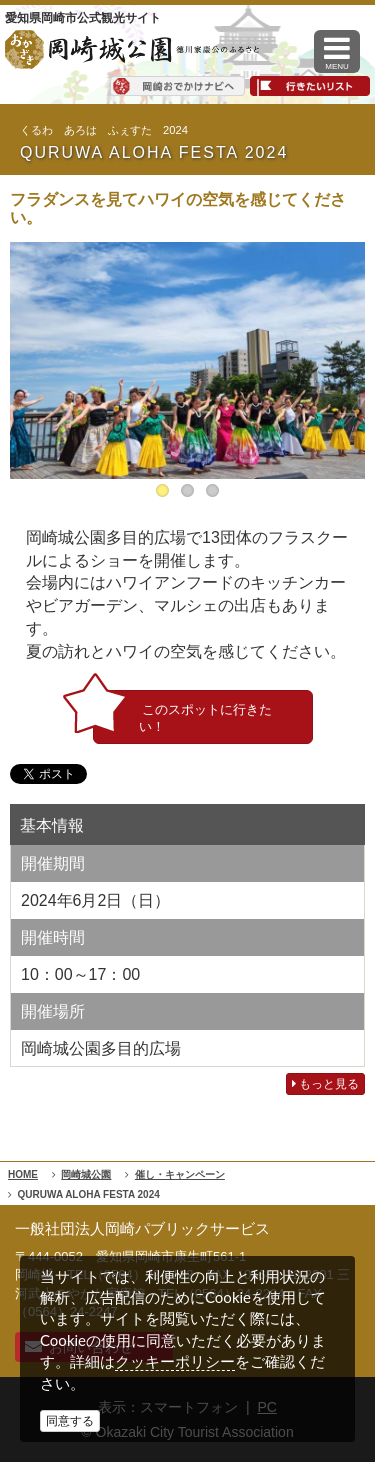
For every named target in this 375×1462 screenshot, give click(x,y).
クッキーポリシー (175, 1361)
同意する (70, 1421)
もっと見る (325, 1084)
